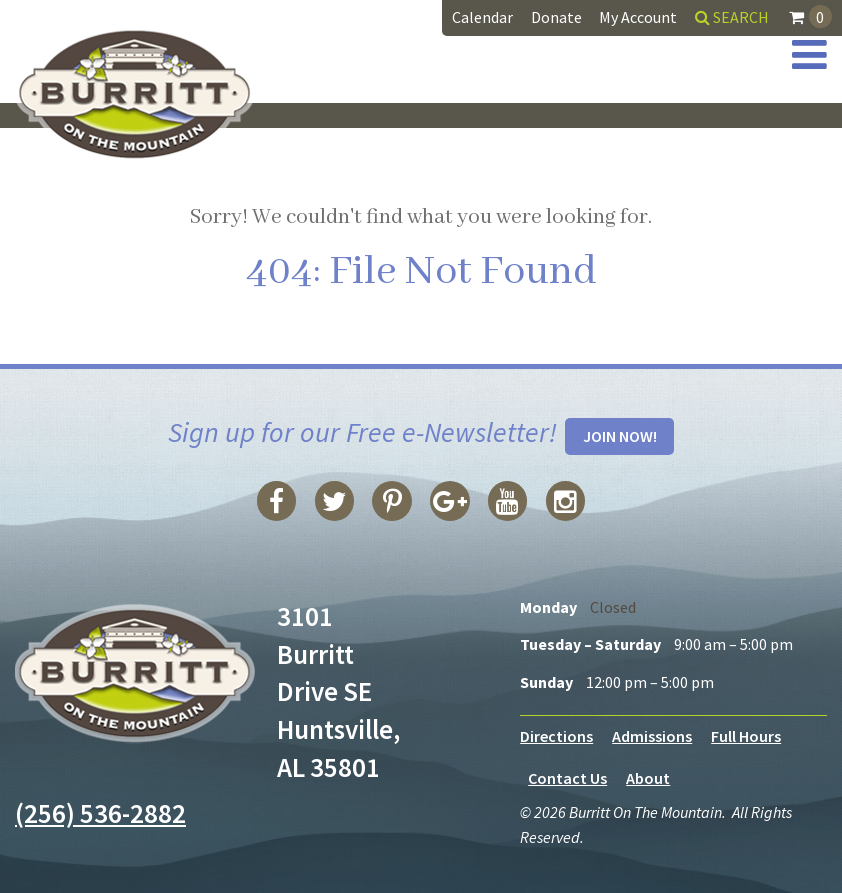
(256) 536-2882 (100, 813)
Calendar (482, 17)
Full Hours (746, 736)
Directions (556, 736)
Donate (556, 17)
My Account (638, 17)
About (648, 778)
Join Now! (620, 436)
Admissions (652, 736)
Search (732, 17)
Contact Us (567, 778)
